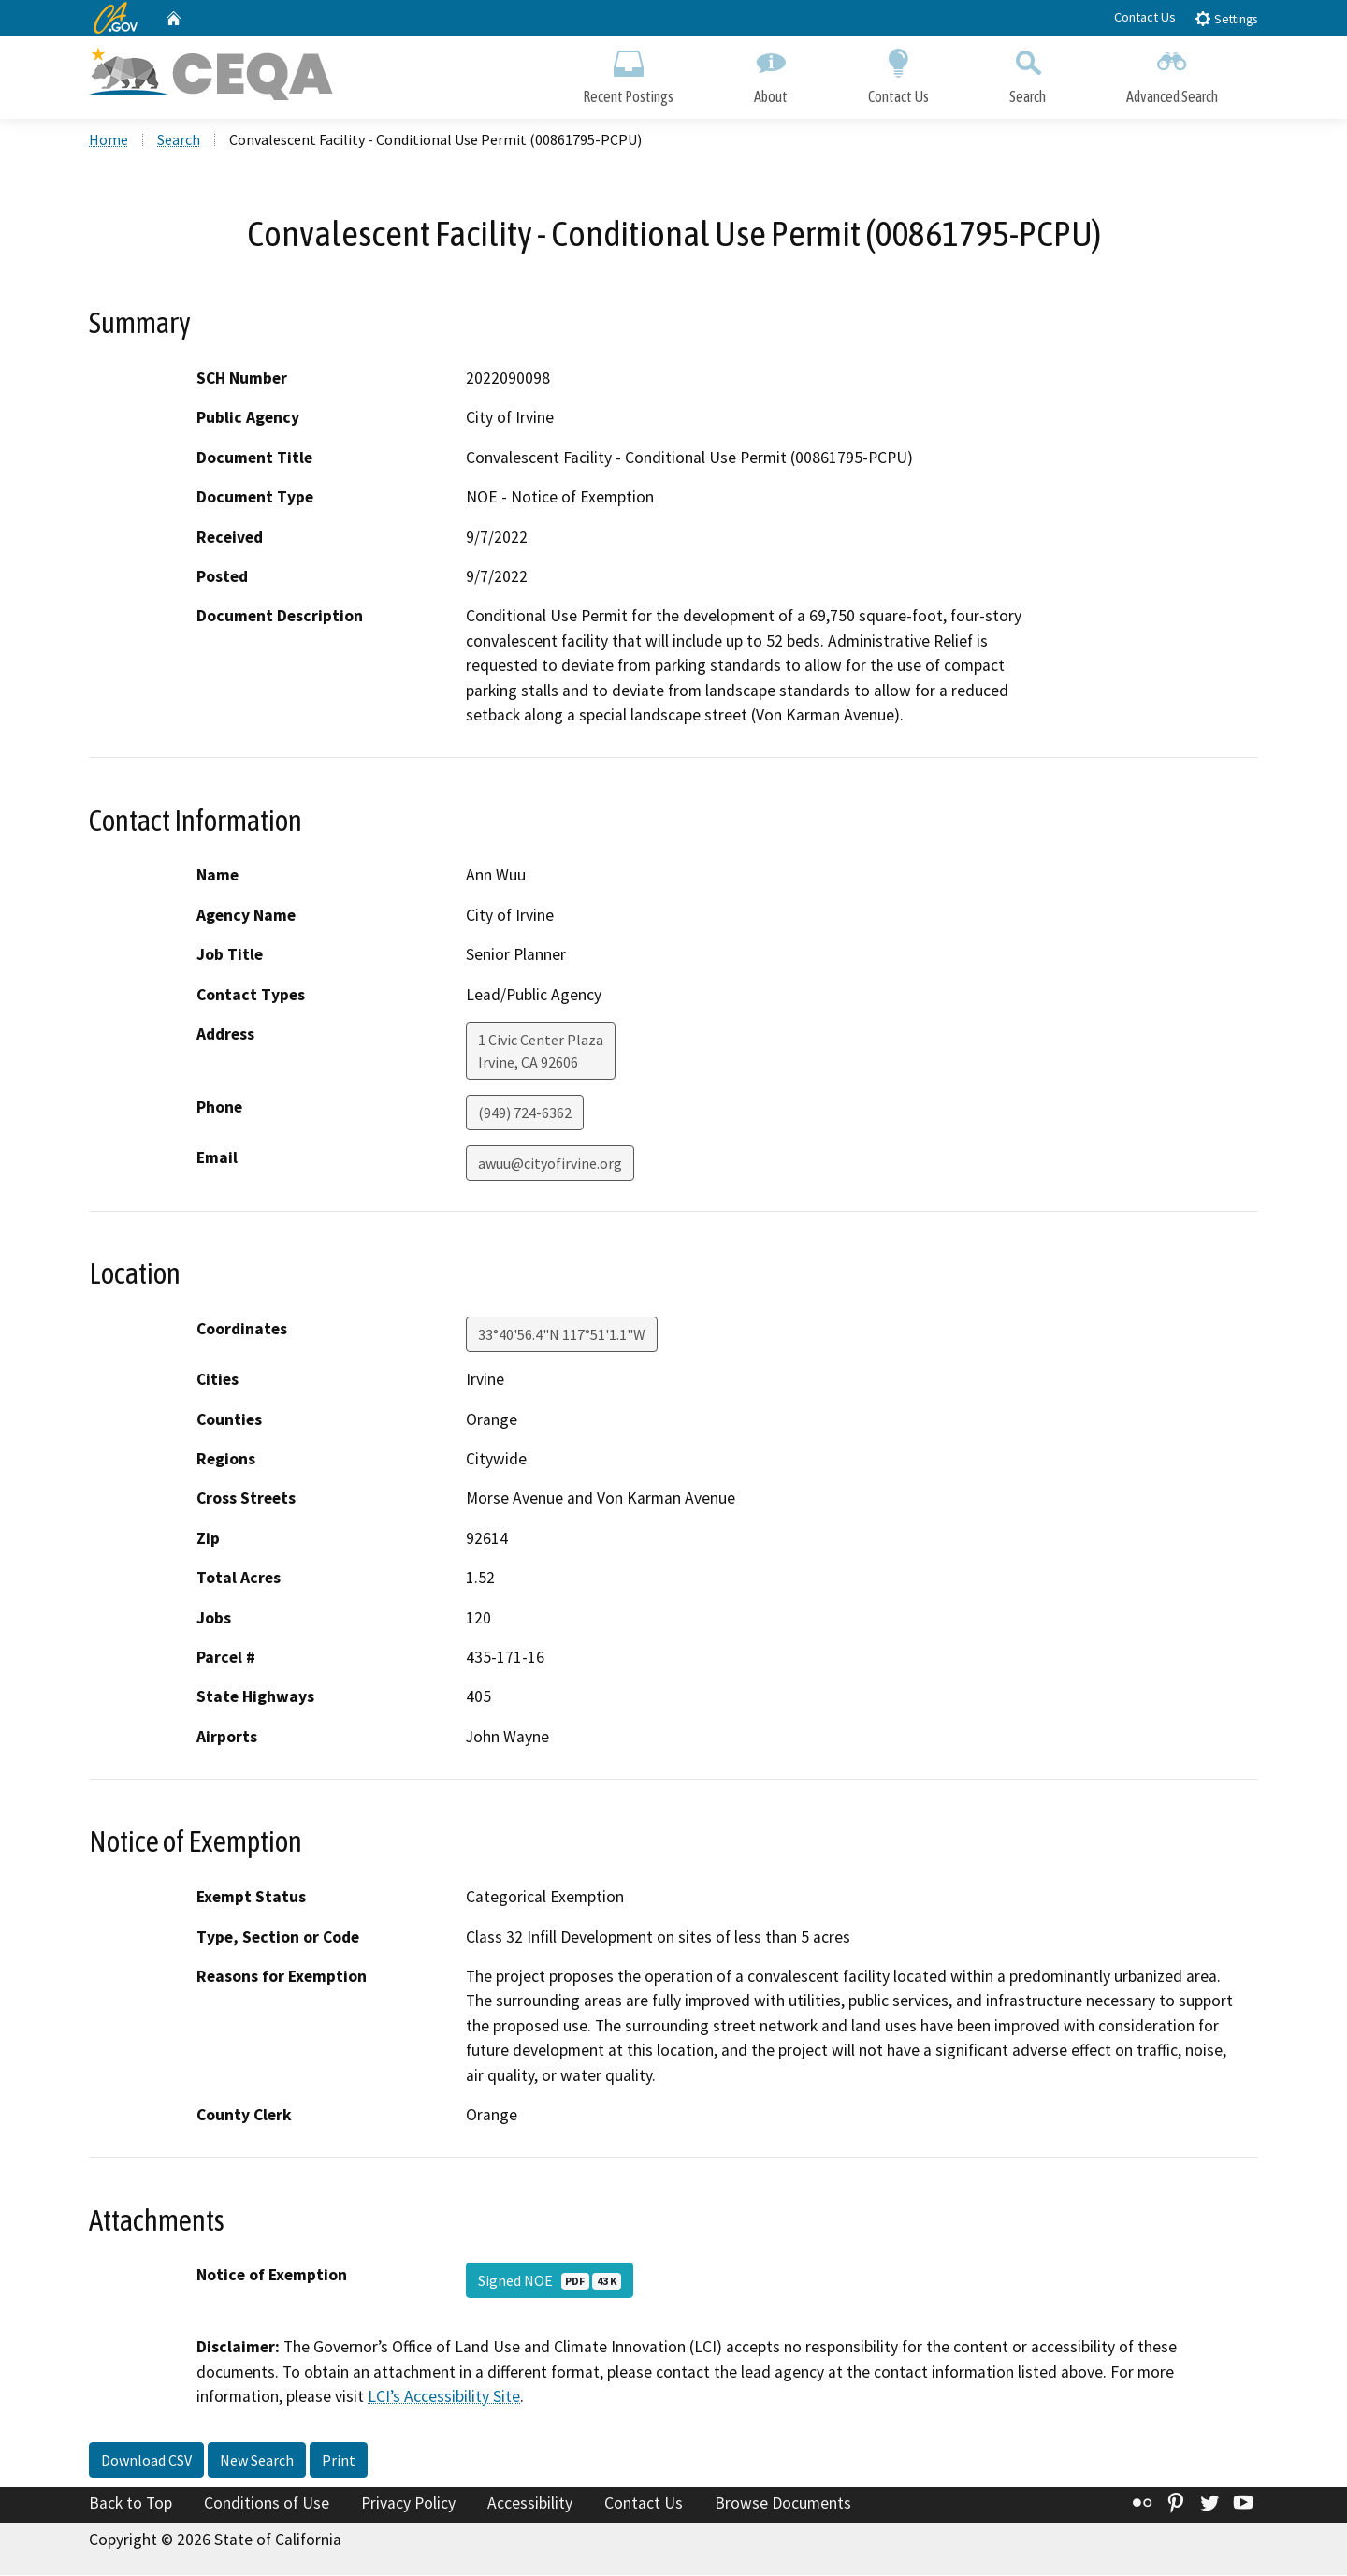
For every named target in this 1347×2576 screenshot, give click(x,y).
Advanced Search (1172, 72)
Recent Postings (628, 72)
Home (108, 141)
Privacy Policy (408, 2505)
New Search (257, 2461)
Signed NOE (549, 2282)
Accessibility (529, 2505)
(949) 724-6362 (525, 1114)
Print (338, 2461)
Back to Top (130, 2505)
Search (1027, 72)
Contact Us (1145, 16)
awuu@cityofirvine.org (550, 1165)
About (770, 72)
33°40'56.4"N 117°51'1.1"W (561, 1336)
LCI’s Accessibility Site (444, 2398)
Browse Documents (783, 2505)
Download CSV (146, 2461)
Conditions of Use (266, 2505)
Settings (1226, 18)
